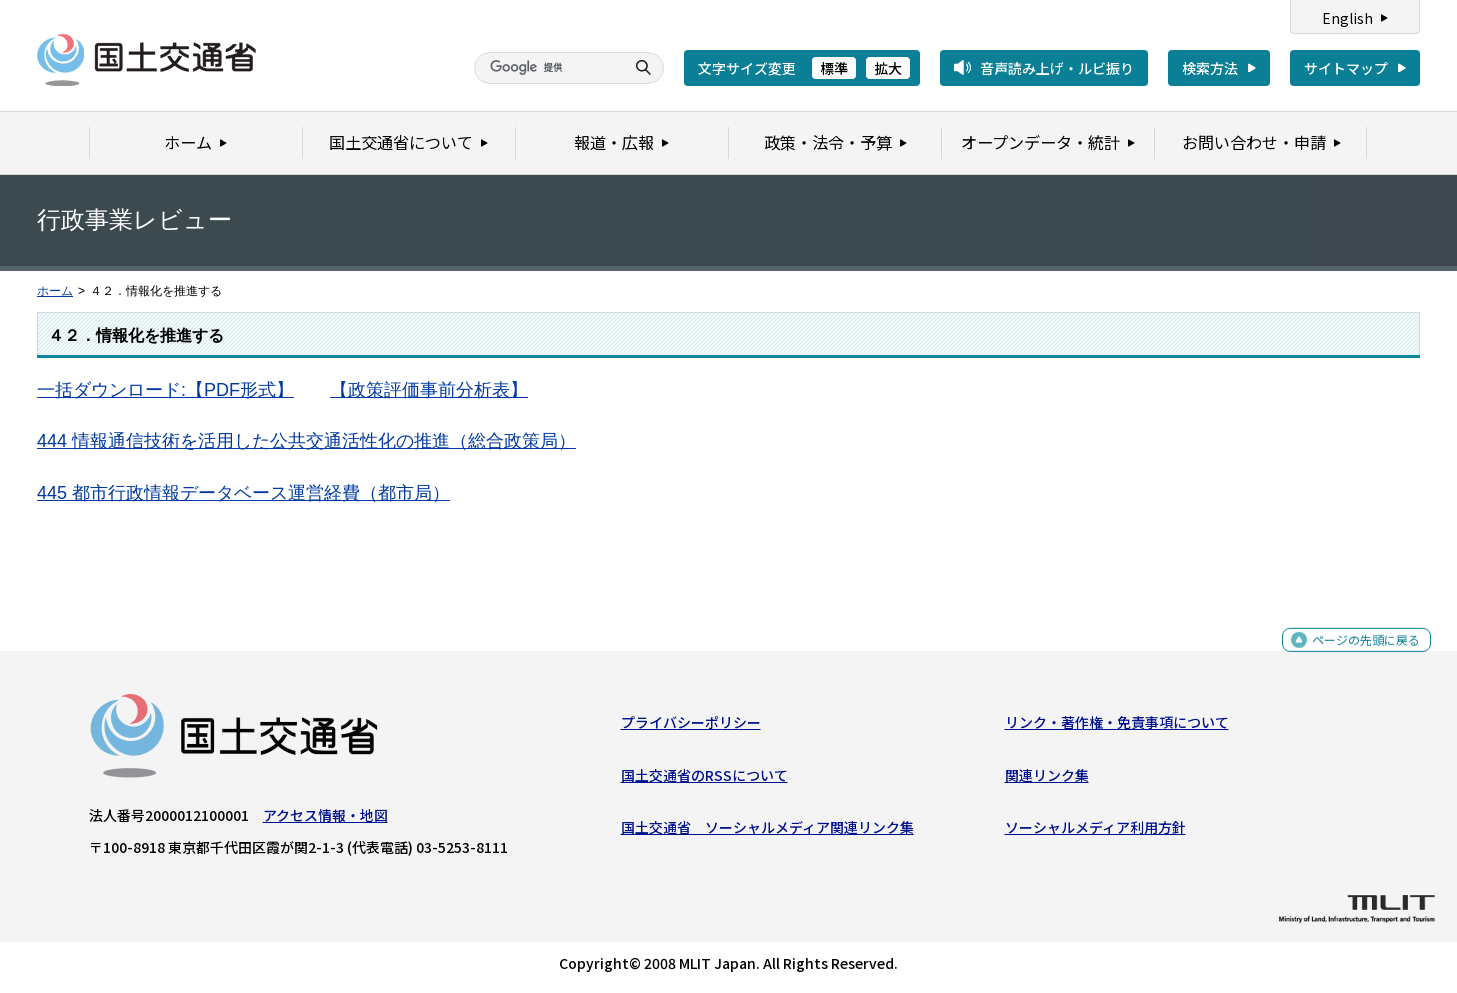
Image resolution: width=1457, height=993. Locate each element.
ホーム (55, 291)
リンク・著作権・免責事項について (1117, 727)
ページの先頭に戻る (1358, 655)
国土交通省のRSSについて (704, 779)
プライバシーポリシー (691, 727)
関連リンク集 (1047, 779)
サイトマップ (1346, 68)
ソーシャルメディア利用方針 (1095, 832)
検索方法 (1210, 68)
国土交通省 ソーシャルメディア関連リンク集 (767, 832)
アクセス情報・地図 (325, 820)
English (1347, 18)
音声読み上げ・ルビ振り (1057, 68)
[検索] (547, 68)
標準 (834, 68)
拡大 (888, 68)
